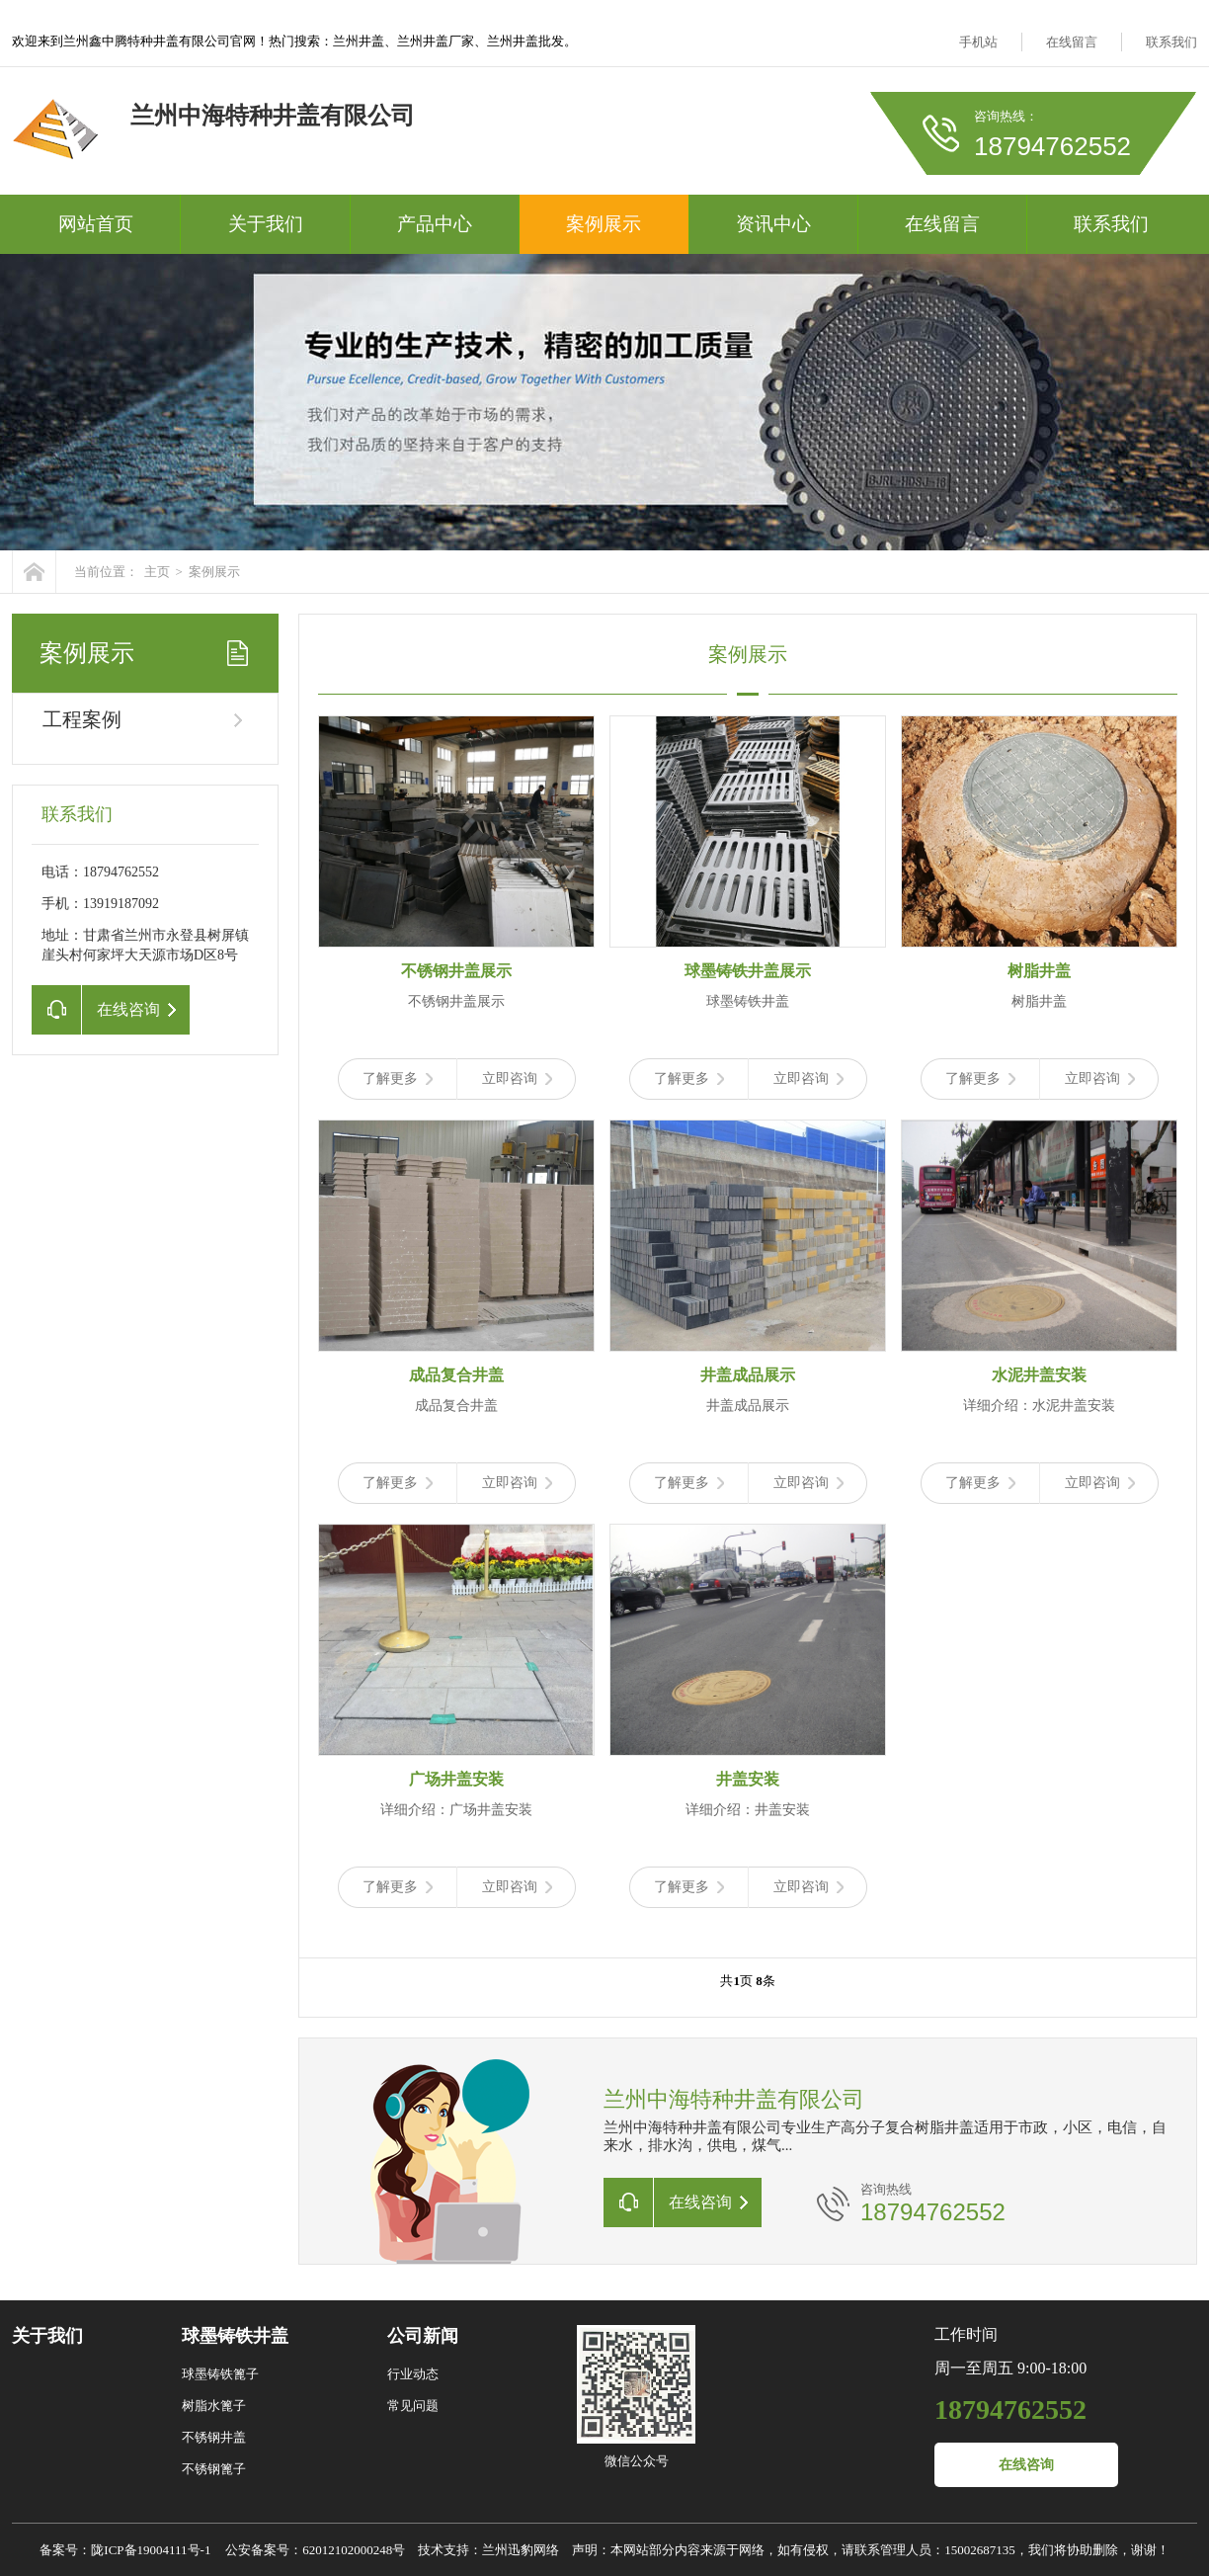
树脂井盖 (1039, 970)
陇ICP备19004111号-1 (150, 2549)
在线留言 (1071, 42)
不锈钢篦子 (214, 2468)
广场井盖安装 (456, 1779)
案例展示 (603, 223)
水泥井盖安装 (1039, 1375)
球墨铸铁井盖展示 (748, 970)
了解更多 (398, 1078)
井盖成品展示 (747, 1375)
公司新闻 (422, 2336)
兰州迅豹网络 (520, 2549)
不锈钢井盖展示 (456, 970)
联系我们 (1171, 42)
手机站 (978, 42)
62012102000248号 (353, 2549)
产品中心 (434, 223)
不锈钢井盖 (214, 2437)
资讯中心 (773, 223)
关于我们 (265, 223)
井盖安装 (747, 1779)
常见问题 (413, 2405)
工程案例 (81, 719)
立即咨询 (517, 1078)
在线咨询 (1026, 2464)
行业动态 (413, 2374)
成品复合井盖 (456, 1375)
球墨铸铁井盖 (235, 2336)
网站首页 (95, 223)
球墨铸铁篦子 (220, 2374)
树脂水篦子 (214, 2405)
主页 (157, 571)
